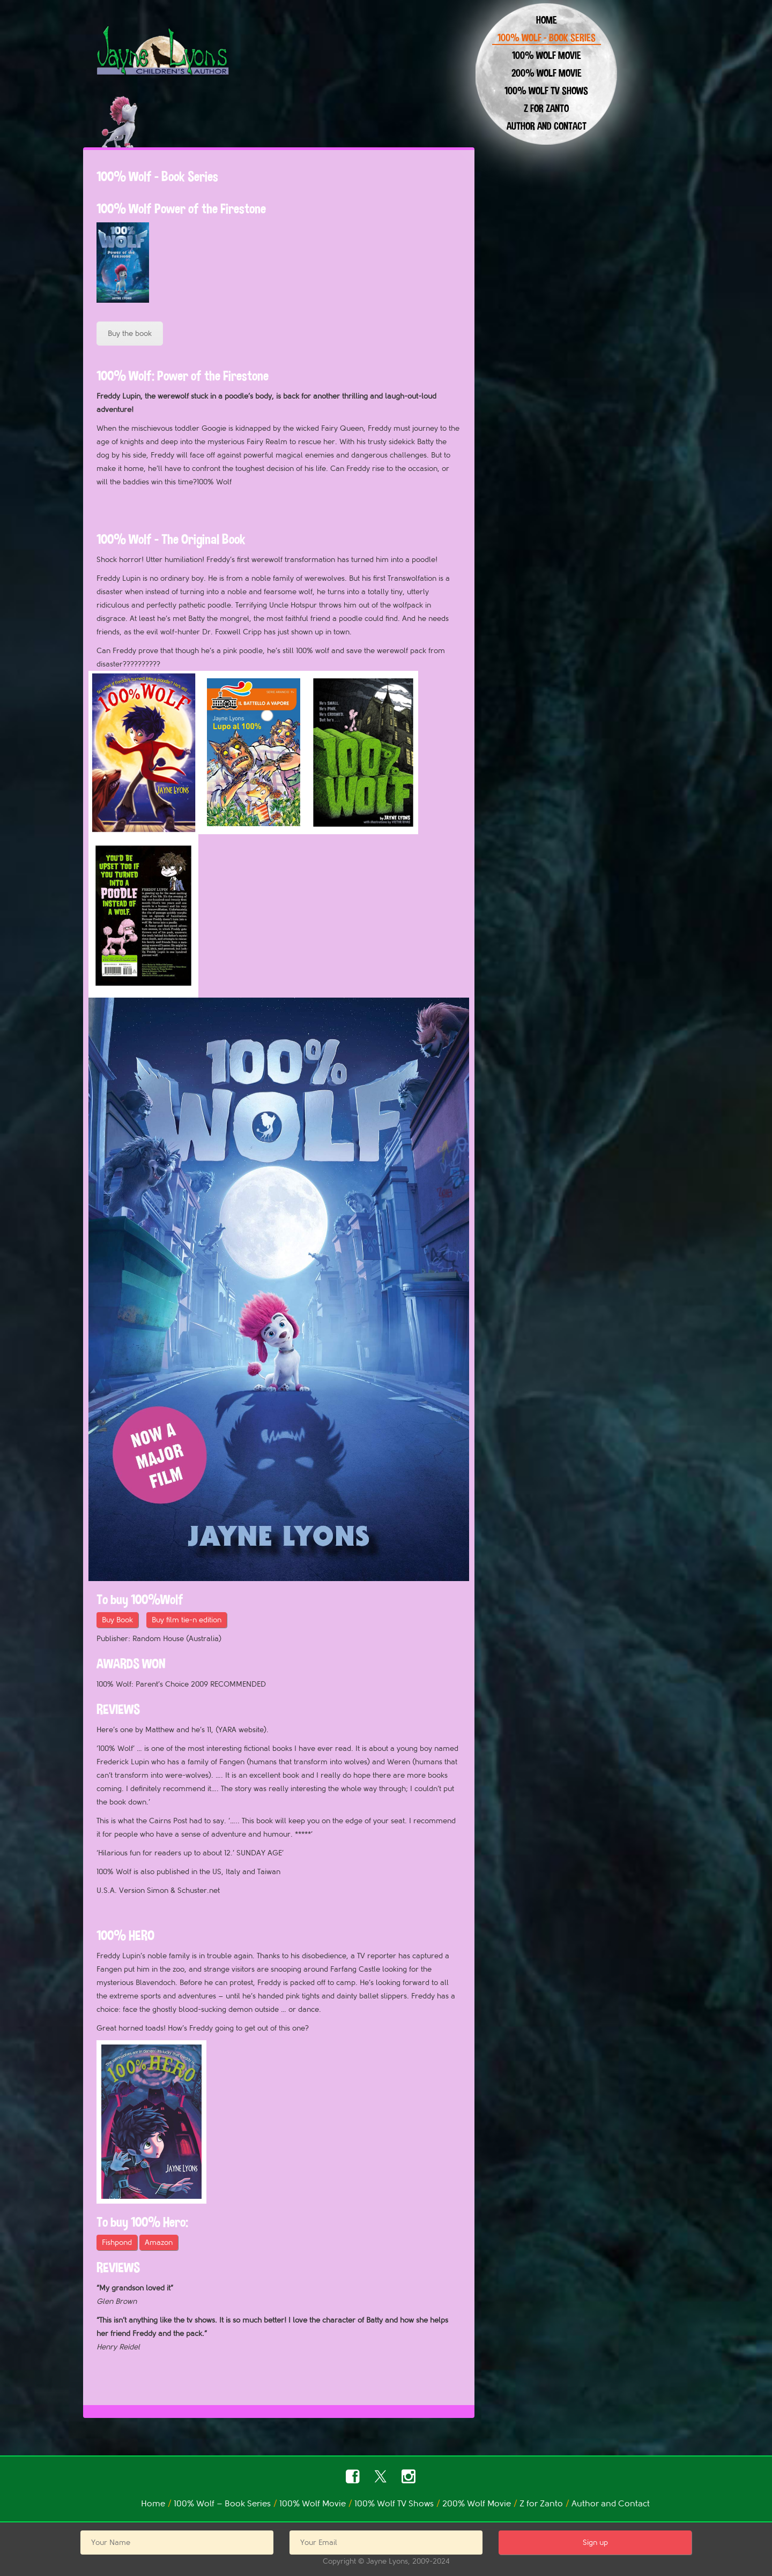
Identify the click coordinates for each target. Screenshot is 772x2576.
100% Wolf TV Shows (546, 90)
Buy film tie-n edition (186, 1620)
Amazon (159, 2242)
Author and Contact (547, 125)
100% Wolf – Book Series (547, 37)
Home (546, 19)
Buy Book (117, 1620)
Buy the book (130, 334)
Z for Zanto (546, 108)
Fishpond (117, 2242)
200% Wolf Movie (546, 72)
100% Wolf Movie (546, 55)
